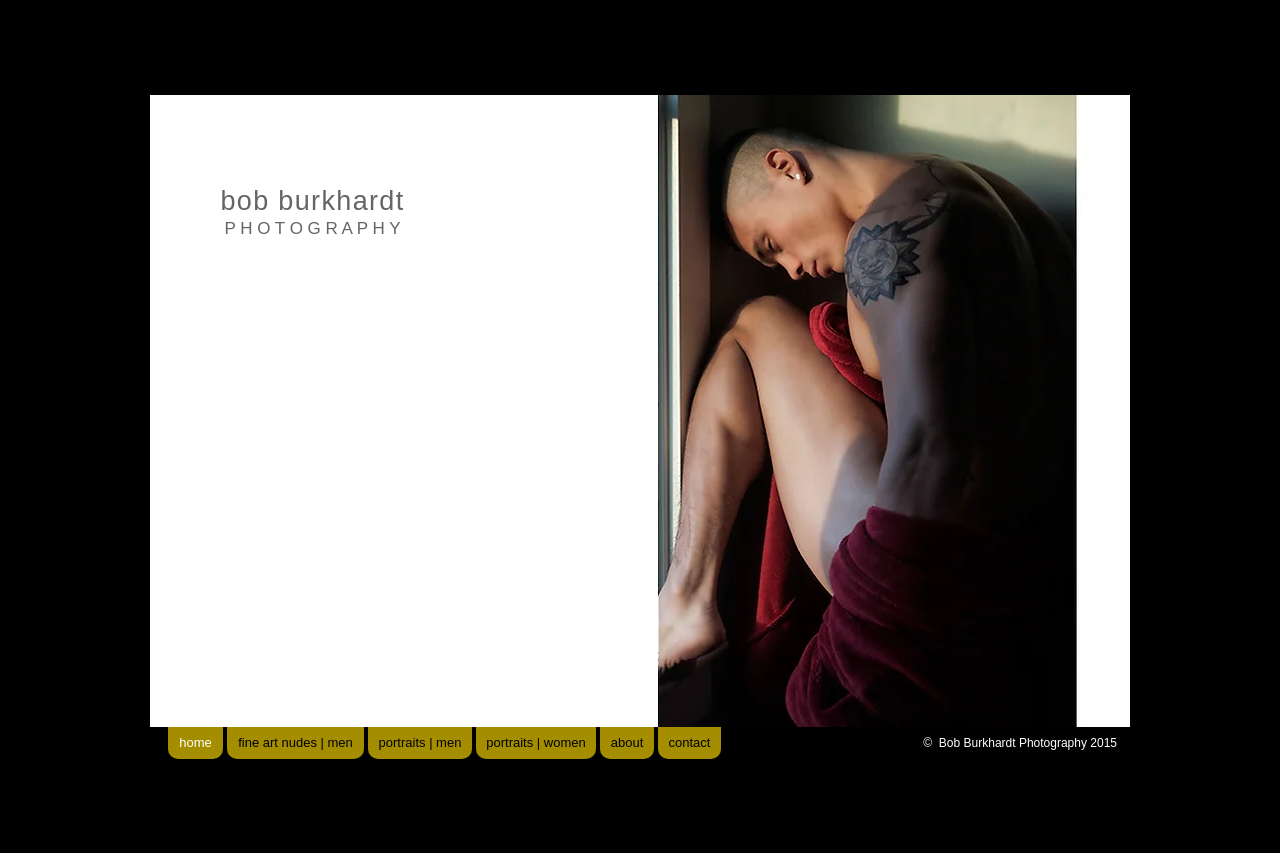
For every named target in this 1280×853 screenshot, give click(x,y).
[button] (799, 411)
